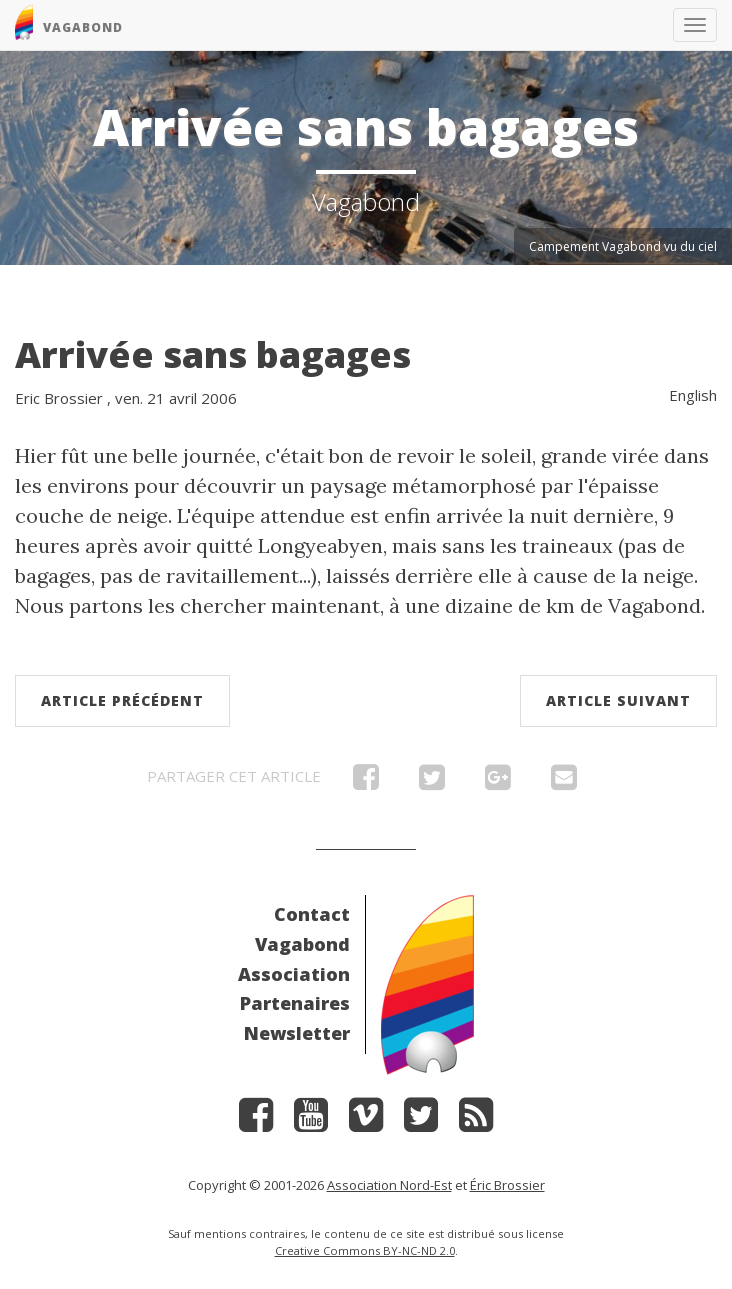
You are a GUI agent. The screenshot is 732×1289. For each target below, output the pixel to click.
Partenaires (295, 1003)
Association (294, 974)
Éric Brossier (507, 1185)
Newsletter (297, 1033)
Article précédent (122, 700)
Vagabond (302, 944)
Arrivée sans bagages (213, 354)
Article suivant (618, 700)
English (693, 395)
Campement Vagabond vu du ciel (623, 246)
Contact (312, 914)
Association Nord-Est (389, 1185)
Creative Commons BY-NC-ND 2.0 (365, 1250)
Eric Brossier (59, 398)
